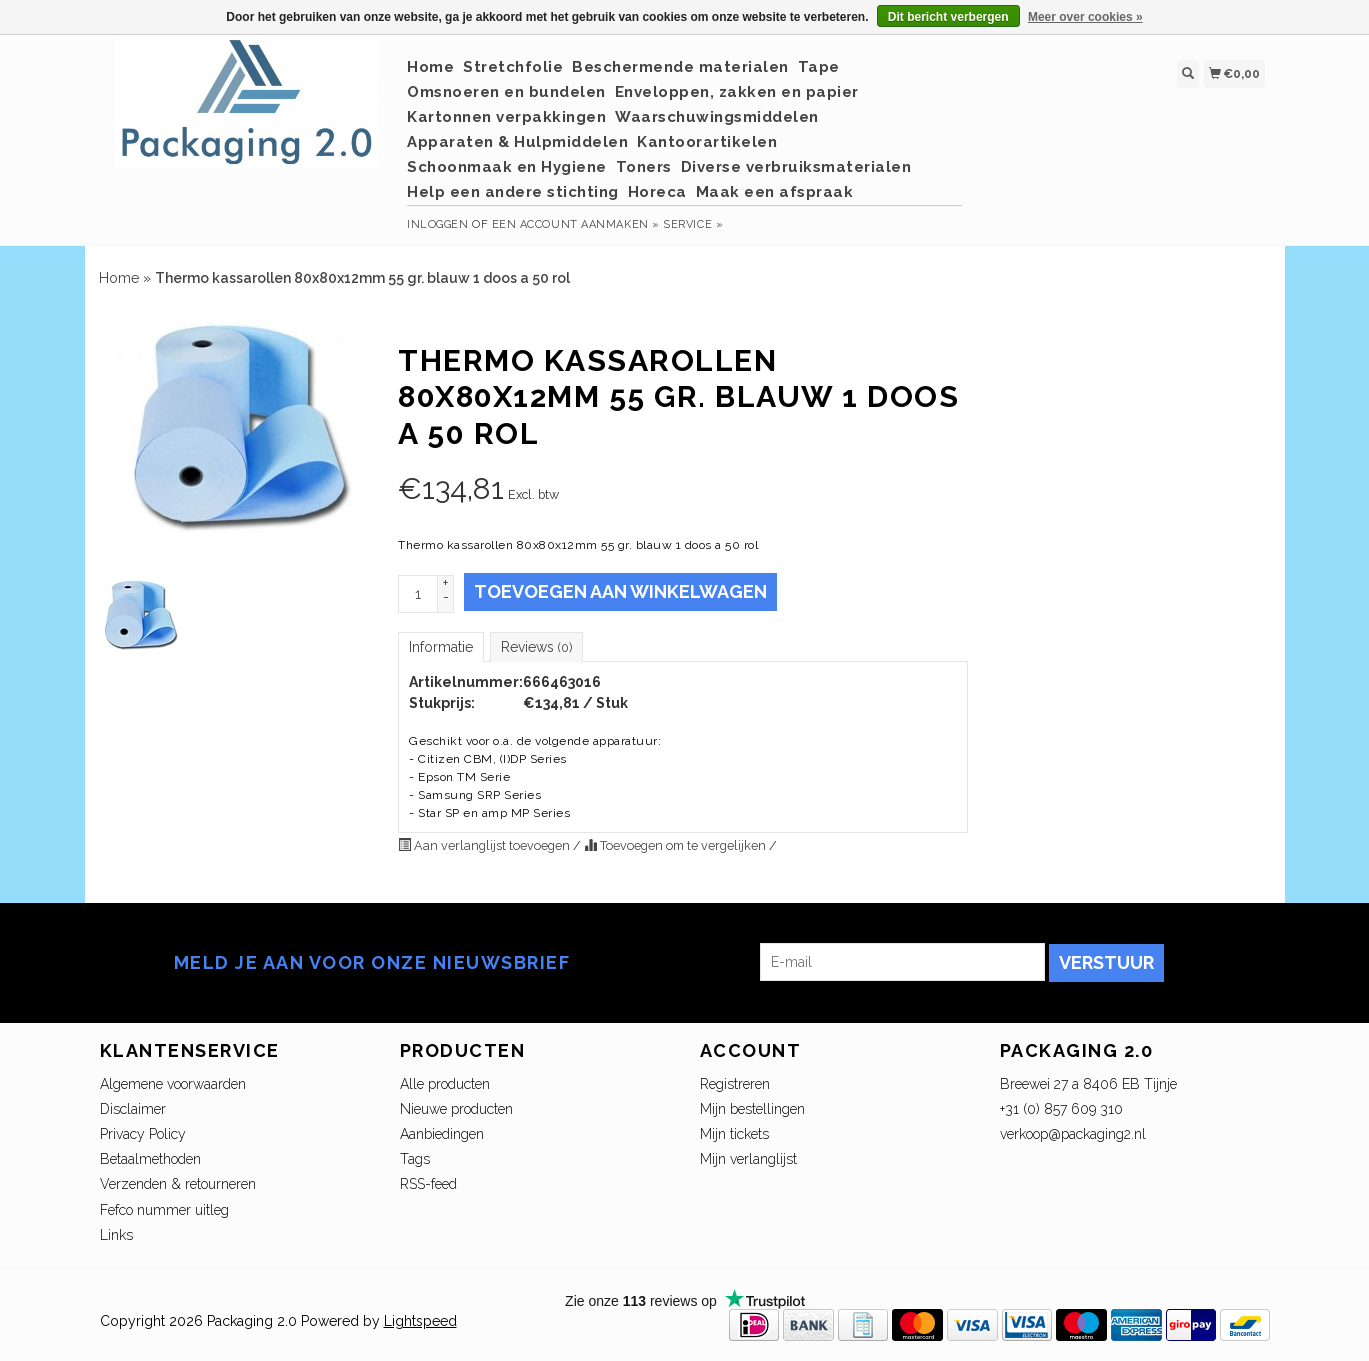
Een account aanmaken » (576, 224)
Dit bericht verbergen (948, 17)
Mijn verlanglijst (748, 1159)
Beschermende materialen (680, 67)
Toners (644, 167)
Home (430, 67)
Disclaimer (133, 1109)
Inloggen (437, 224)
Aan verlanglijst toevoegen (485, 845)
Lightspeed (420, 1321)
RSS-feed (428, 1184)
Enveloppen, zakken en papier (737, 92)
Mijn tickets (734, 1134)
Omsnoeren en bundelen (506, 92)
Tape (819, 67)
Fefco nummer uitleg (164, 1210)
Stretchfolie (513, 67)
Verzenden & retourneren (178, 1184)
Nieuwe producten (456, 1109)
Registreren (735, 1084)
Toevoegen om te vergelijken (676, 845)
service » (693, 224)
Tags (415, 1159)
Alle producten (445, 1084)
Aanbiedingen (442, 1134)
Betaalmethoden (150, 1159)
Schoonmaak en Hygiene (507, 167)
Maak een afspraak (775, 192)
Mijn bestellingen (752, 1109)
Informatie (441, 647)
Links (116, 1235)
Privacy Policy (143, 1134)
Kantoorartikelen (707, 142)
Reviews (536, 647)
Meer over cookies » (1085, 17)
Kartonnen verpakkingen (506, 117)
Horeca (657, 192)
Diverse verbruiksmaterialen (796, 167)
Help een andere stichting (513, 192)
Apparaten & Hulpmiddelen (517, 142)
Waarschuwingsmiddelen (717, 117)
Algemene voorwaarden (173, 1084)
